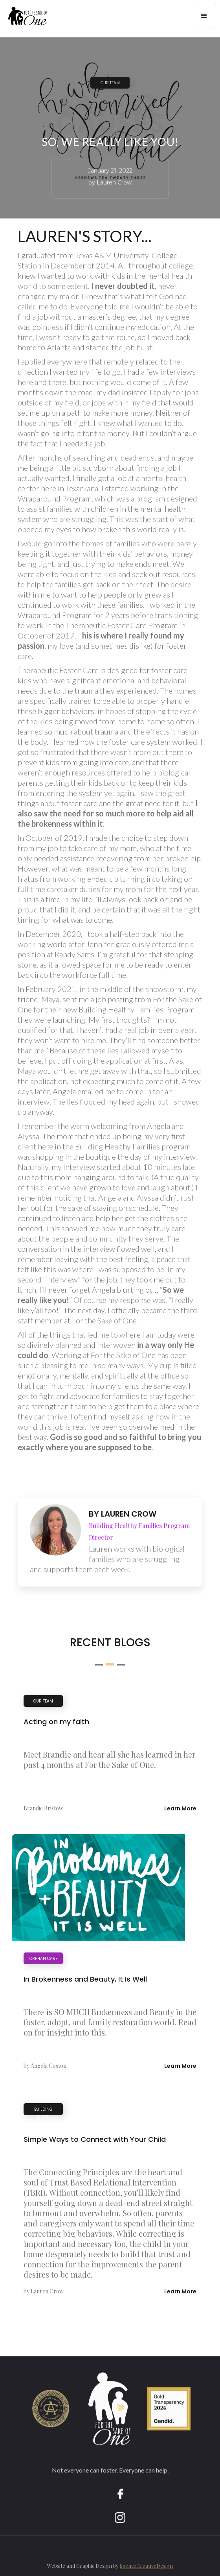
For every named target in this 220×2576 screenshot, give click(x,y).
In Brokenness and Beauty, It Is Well (85, 1979)
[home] (23, 19)
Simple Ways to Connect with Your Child (95, 2139)
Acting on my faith (56, 1722)
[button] (204, 16)
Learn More (180, 1808)
